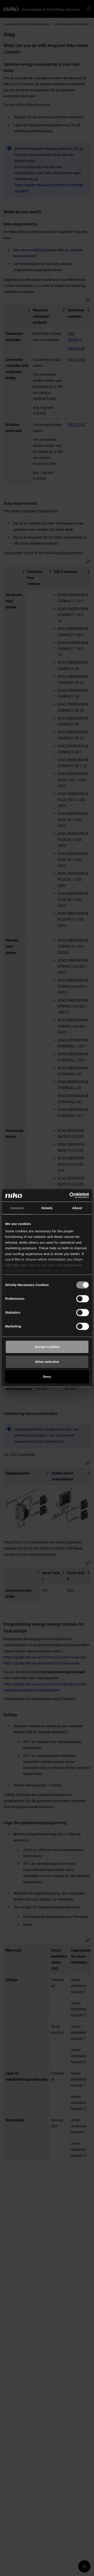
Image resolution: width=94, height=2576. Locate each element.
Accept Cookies (47, 1347)
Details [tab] (47, 1208)
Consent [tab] (17, 1208)
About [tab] (77, 1208)
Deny (47, 1376)
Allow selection (47, 1362)
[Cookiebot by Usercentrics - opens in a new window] (69, 1195)
